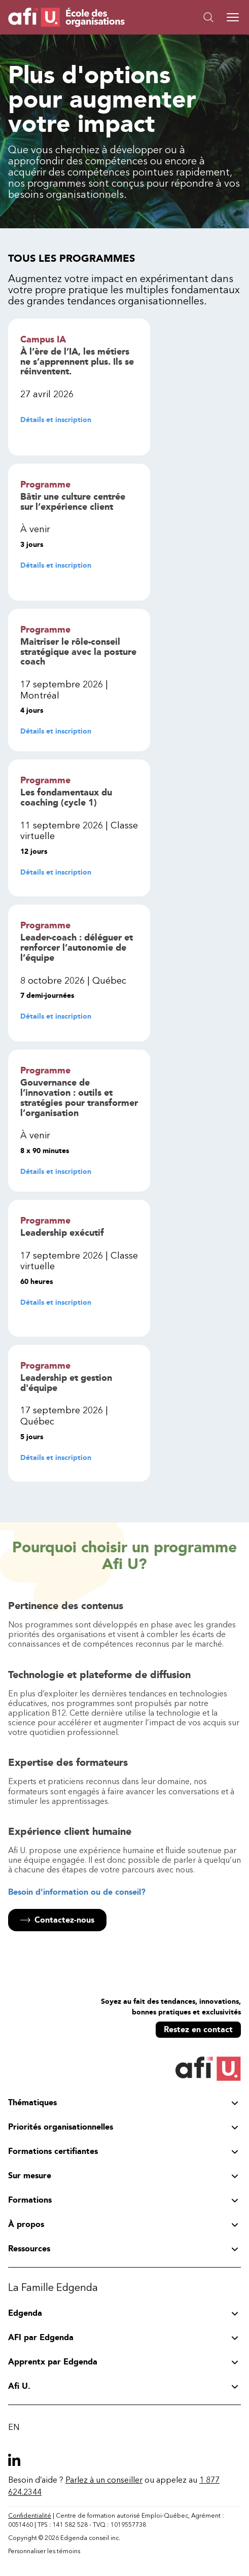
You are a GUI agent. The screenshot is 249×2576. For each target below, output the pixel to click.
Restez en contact (198, 2029)
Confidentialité (29, 2515)
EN (13, 2427)
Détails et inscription (55, 420)
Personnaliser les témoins (44, 2551)
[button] (183, 17)
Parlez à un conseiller (104, 2480)
